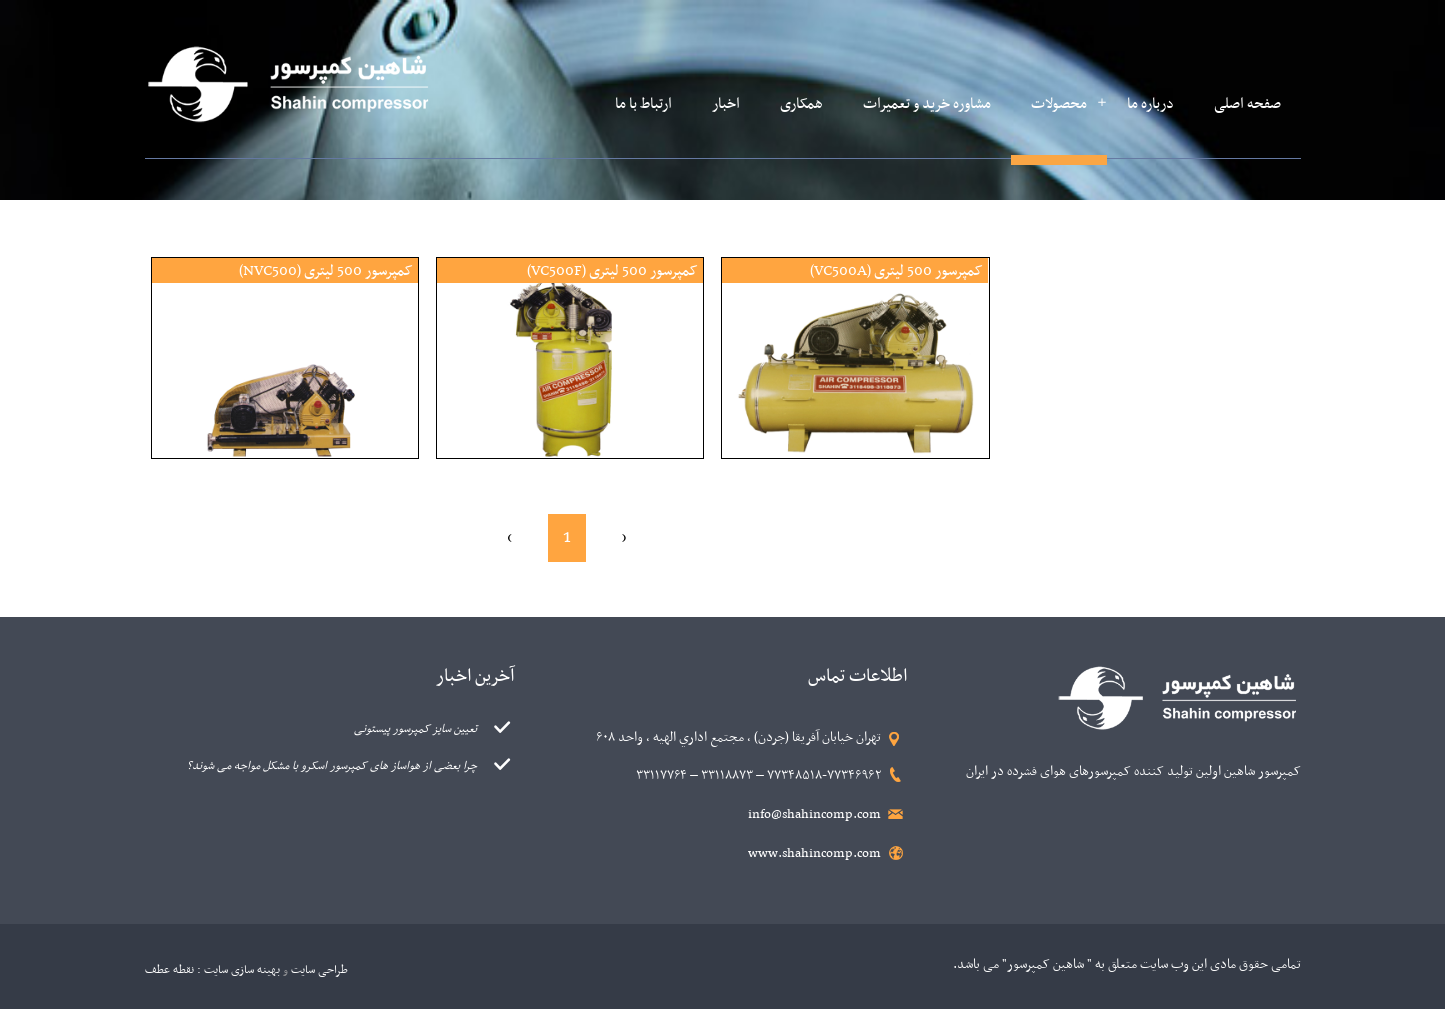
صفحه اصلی (1247, 104)
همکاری (801, 104)
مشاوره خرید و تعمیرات (927, 104)
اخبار (726, 104)
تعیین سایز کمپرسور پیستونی (415, 729)
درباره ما (1150, 104)
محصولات (1059, 104)
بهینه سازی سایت (242, 970)
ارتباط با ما (643, 104)
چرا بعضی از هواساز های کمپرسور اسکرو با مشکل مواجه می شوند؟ (332, 766)
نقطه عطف (169, 970)
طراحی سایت (319, 970)
